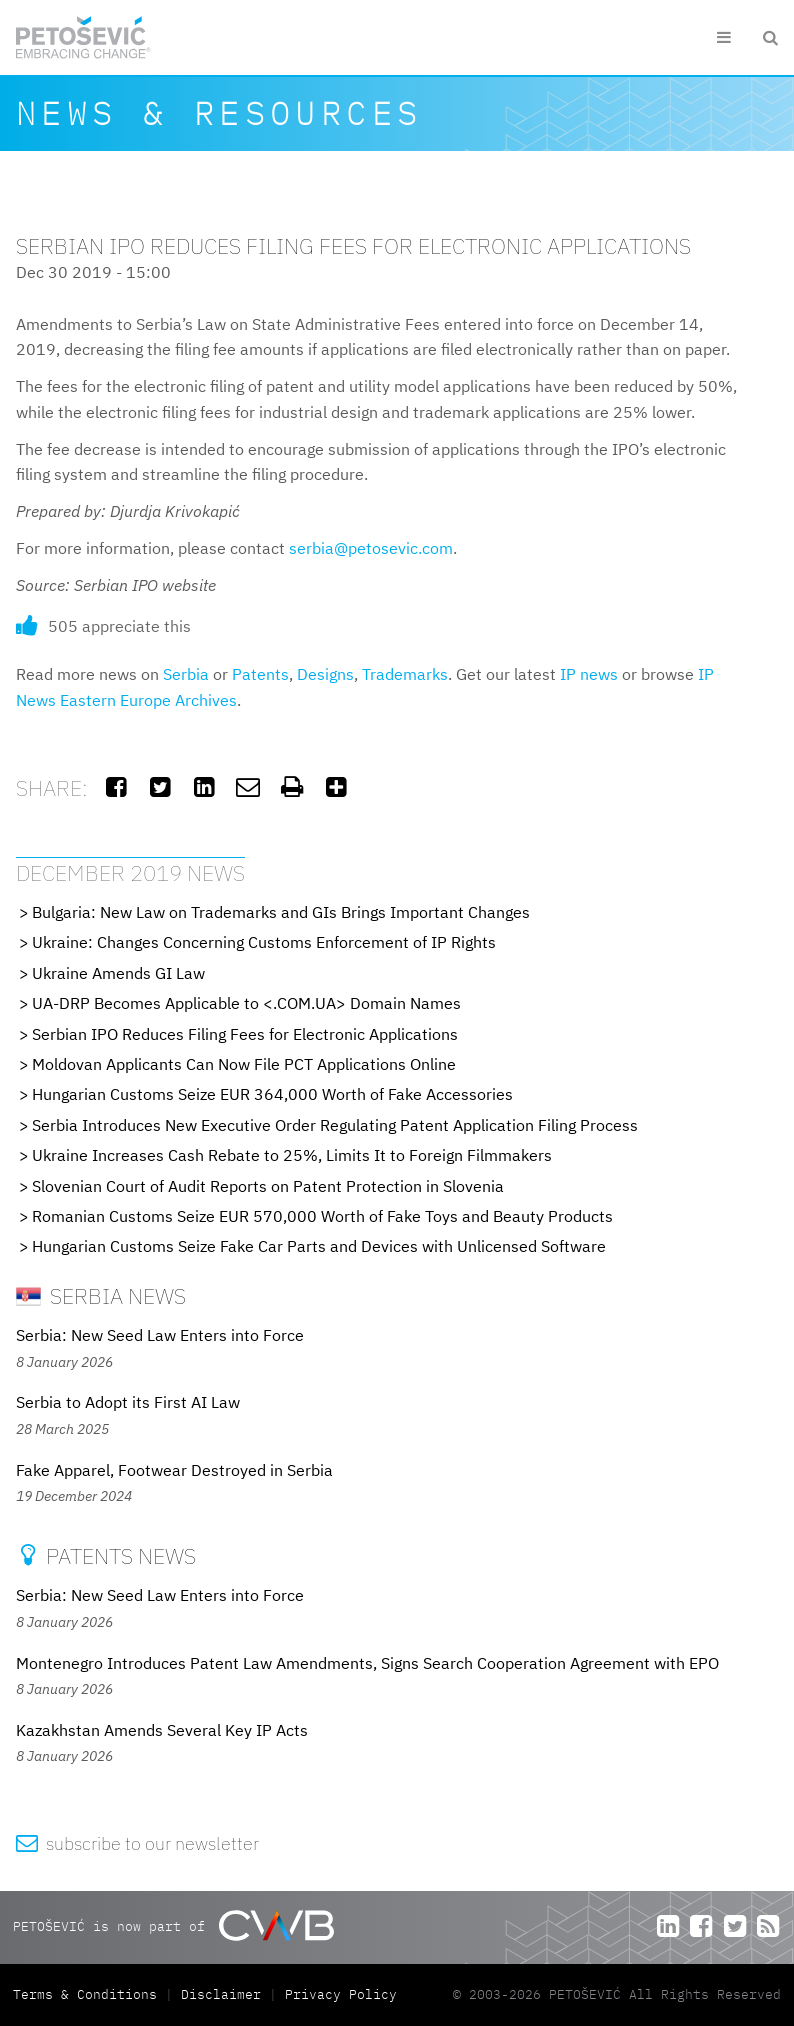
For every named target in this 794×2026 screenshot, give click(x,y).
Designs (325, 674)
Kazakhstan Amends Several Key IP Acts (162, 1730)
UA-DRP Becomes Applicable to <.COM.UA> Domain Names (246, 1003)
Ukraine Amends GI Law (118, 973)
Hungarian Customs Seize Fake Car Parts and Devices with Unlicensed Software (319, 1246)
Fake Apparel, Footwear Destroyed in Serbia (174, 1470)
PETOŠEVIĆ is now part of (173, 1925)
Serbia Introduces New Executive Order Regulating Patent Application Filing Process (335, 1125)
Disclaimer (221, 1994)
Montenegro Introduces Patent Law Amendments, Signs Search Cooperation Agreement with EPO (367, 1663)
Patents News (106, 1555)
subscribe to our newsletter (137, 1843)
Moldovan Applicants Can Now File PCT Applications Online (244, 1064)
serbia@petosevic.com (371, 548)
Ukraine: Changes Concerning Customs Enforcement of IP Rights (264, 942)
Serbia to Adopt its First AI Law (128, 1402)
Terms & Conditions (89, 1994)
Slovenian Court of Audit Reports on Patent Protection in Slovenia (268, 1186)
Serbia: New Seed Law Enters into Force (160, 1335)
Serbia (186, 674)
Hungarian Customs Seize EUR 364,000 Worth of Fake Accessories (272, 1094)
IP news (589, 674)
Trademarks (405, 674)
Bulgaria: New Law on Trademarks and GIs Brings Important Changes (281, 912)
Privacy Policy (341, 1994)
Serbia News (101, 1295)
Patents (260, 674)
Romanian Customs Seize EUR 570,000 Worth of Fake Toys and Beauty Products (322, 1216)
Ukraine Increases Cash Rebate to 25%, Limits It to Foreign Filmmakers (292, 1155)
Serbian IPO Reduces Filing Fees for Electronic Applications (245, 1034)
